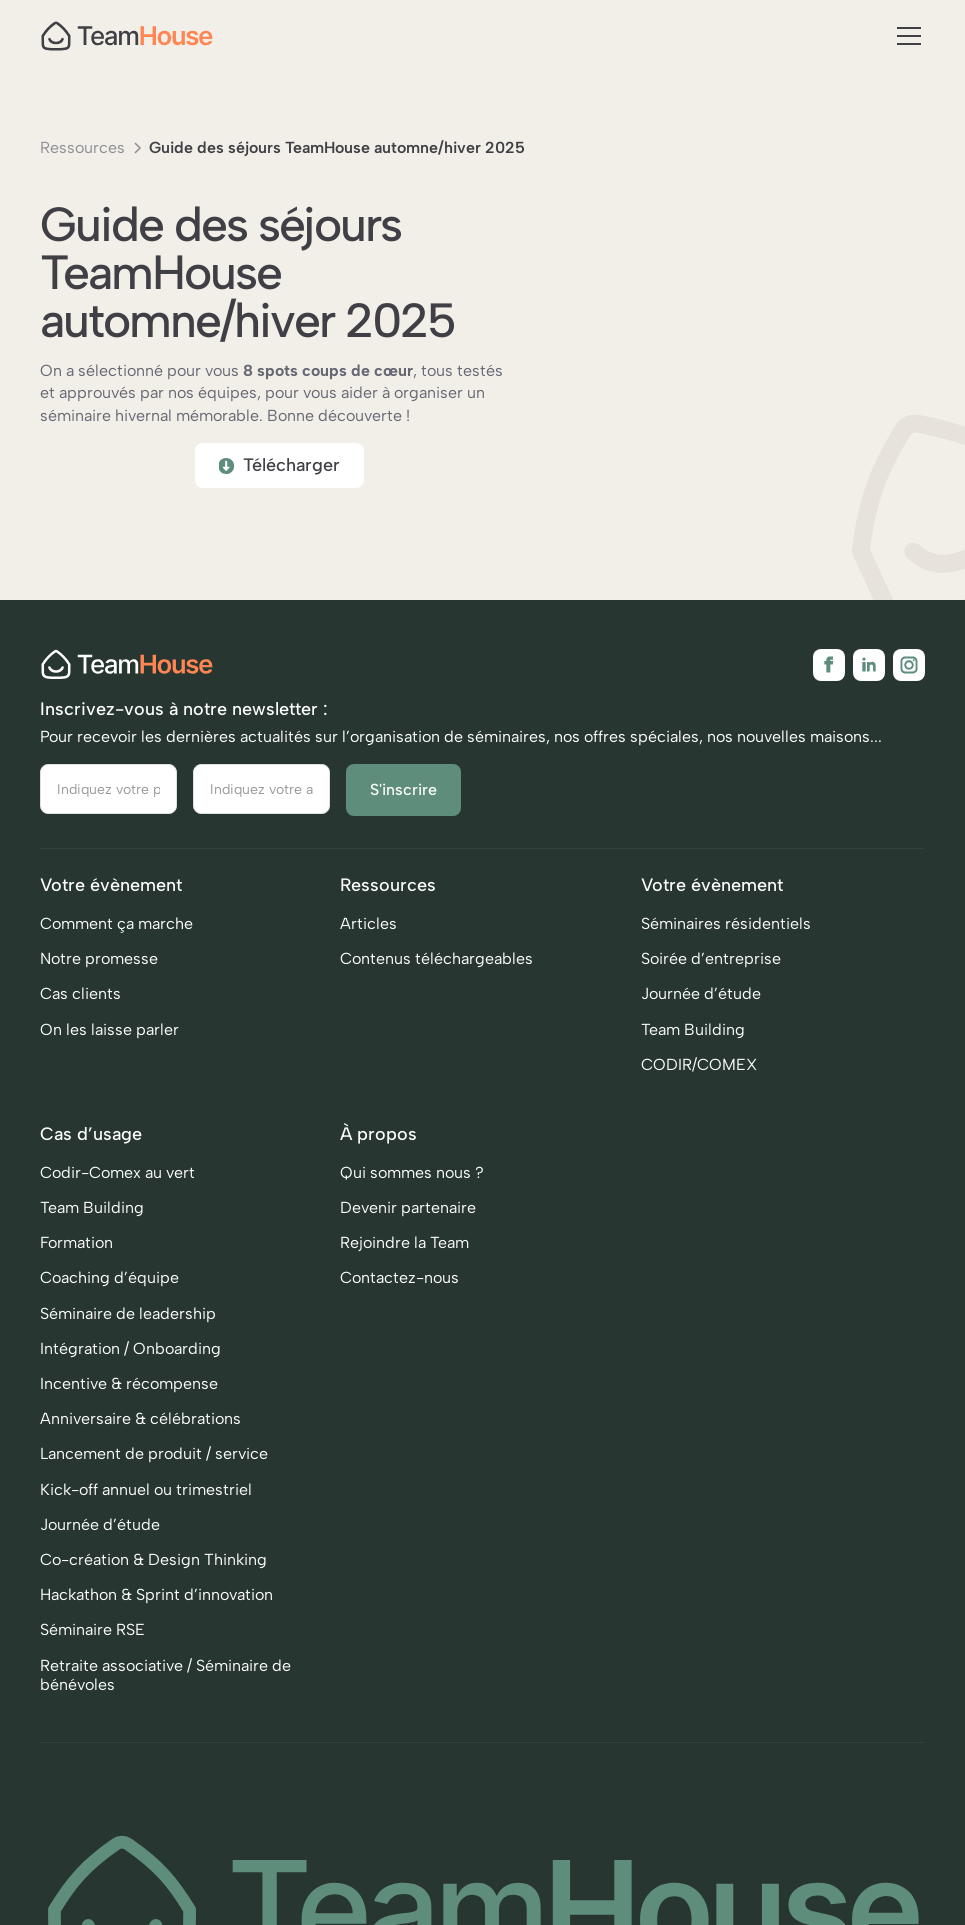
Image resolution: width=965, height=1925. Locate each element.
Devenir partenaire (408, 1225)
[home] (127, 36)
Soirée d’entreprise (711, 976)
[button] (905, 36)
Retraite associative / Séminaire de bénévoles (165, 1693)
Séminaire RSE (92, 1647)
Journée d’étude (701, 1011)
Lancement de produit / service (154, 1471)
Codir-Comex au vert (117, 1190)
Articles (368, 941)
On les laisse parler (109, 1047)
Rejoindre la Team (404, 1260)
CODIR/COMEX (699, 1082)
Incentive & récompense (129, 1401)
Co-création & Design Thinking (153, 1577)
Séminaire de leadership (128, 1331)
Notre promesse (99, 976)
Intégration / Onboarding (130, 1366)
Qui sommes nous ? (412, 1190)
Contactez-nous (399, 1295)
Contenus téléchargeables (436, 976)
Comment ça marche (116, 941)
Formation (76, 1260)
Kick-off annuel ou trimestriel (146, 1507)
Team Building (693, 1047)
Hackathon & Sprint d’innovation (156, 1612)
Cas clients (80, 1011)
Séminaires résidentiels (726, 941)
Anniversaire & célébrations (140, 1436)
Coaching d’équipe (109, 1295)
